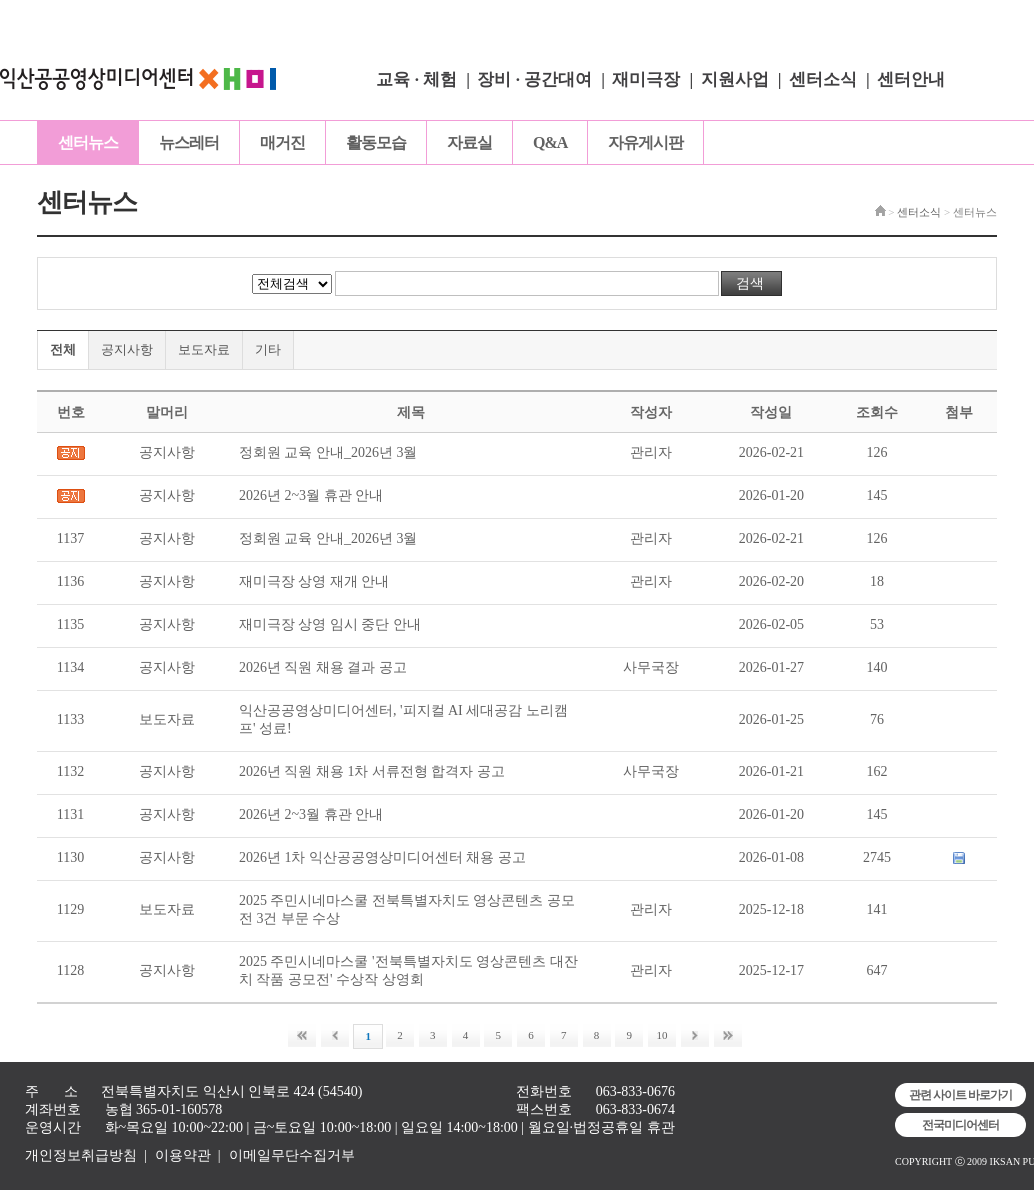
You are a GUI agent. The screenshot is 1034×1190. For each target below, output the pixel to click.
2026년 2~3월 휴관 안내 (311, 495)
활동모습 (376, 142)
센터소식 (823, 79)
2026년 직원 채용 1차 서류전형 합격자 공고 (372, 771)
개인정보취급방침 (81, 1155)
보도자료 (204, 349)
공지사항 (127, 349)
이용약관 (183, 1155)
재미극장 (646, 79)
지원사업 (735, 79)
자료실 (469, 142)
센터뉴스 (88, 142)
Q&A (550, 142)
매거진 (282, 142)
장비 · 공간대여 (534, 79)
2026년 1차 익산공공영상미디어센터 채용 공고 (382, 857)
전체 (63, 349)
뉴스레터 (189, 142)
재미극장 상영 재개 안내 (314, 581)
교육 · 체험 (416, 79)
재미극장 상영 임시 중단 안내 (330, 624)
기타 (268, 349)
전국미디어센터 (960, 1125)
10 (662, 1035)
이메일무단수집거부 (292, 1155)
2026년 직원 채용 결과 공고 (323, 667)
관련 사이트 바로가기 (960, 1095)
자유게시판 (645, 142)
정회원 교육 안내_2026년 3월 (328, 452)
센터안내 (911, 79)
